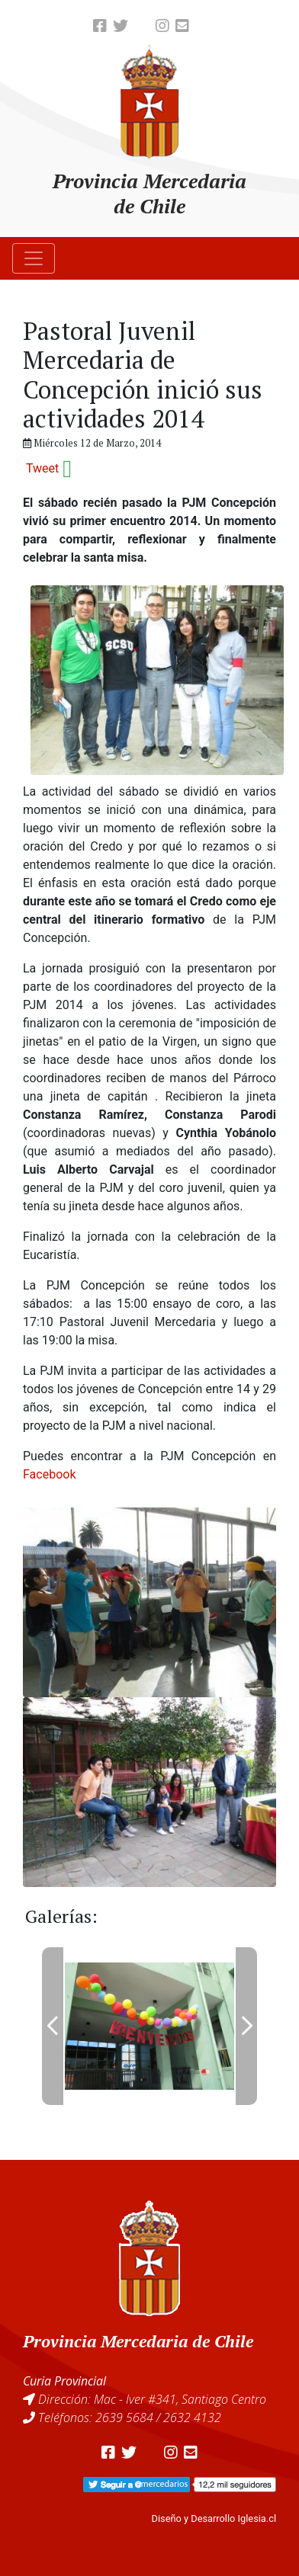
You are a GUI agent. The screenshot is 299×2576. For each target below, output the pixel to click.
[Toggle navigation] (33, 258)
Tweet (42, 468)
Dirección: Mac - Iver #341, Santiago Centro (152, 2399)
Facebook (49, 1474)
